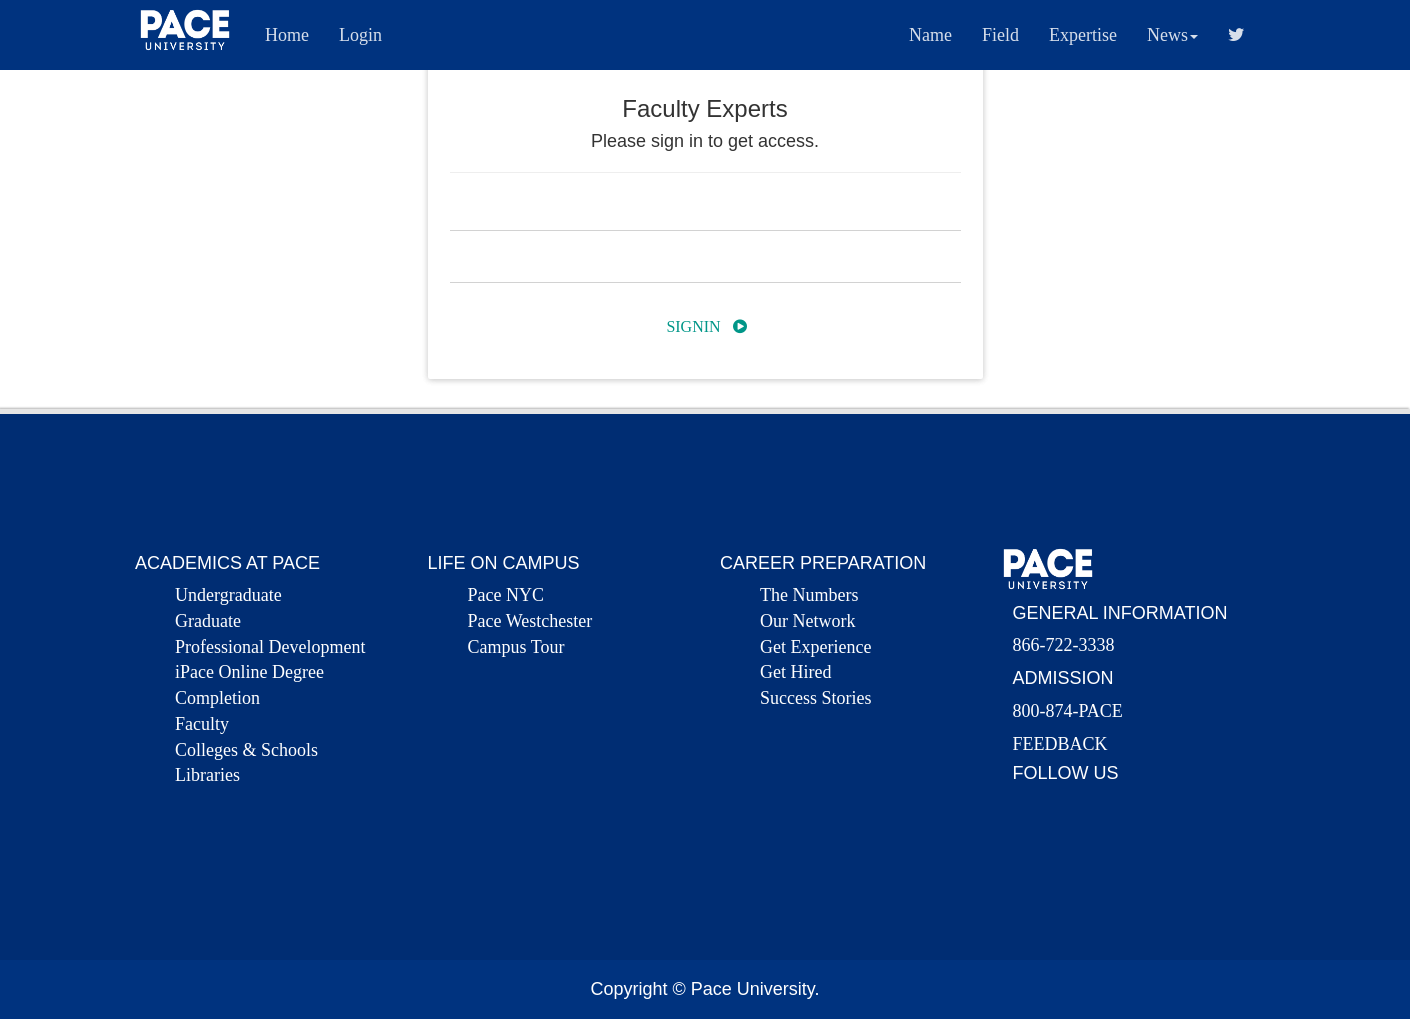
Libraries (207, 775)
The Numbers (809, 595)
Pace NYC (506, 595)
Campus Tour (516, 647)
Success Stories (816, 698)
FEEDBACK (1060, 744)
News (1172, 35)
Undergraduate (228, 595)
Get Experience (815, 647)
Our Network (807, 621)
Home (287, 35)
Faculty (202, 724)
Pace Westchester (530, 621)
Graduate (208, 621)
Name (930, 35)
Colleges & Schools (246, 750)
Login (360, 35)
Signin (706, 326)
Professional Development (270, 647)
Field (1000, 35)
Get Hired (795, 672)
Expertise (1083, 35)
